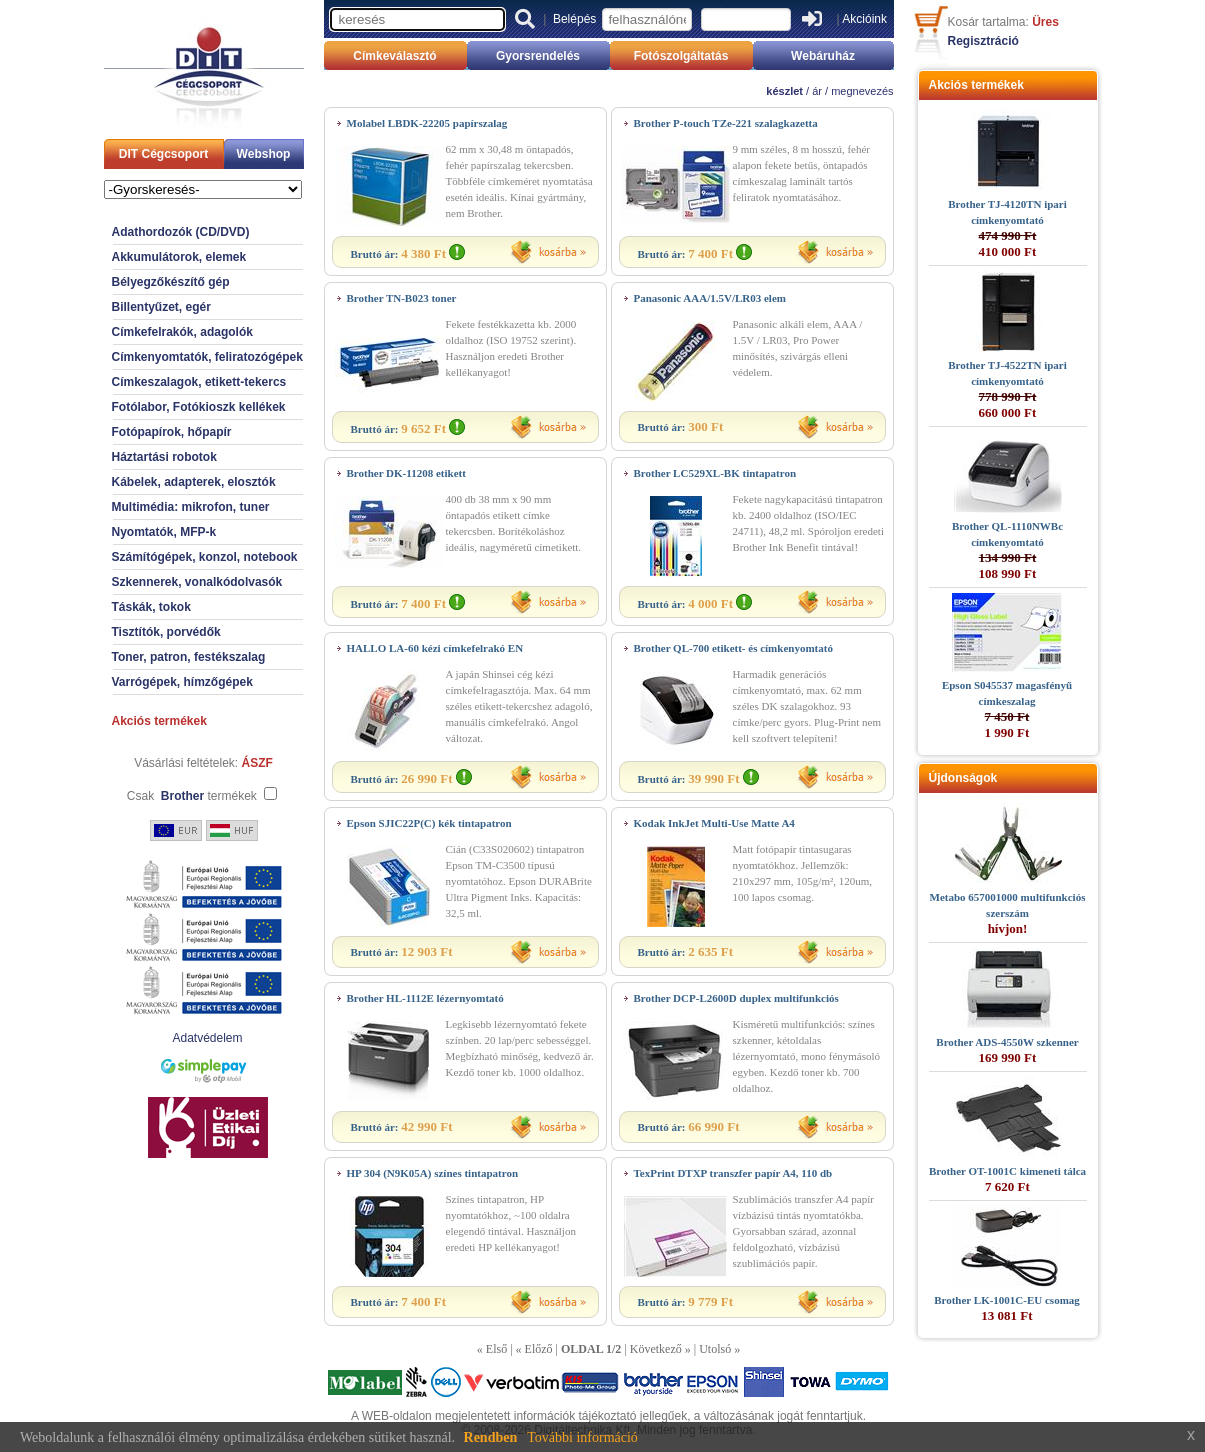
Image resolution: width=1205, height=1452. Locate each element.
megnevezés (862, 91)
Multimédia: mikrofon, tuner (191, 507)
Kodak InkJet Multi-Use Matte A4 (714, 823)
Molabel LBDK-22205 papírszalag (427, 123)
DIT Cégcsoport (163, 154)
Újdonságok (963, 778)
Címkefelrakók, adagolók (182, 332)
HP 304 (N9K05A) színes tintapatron (433, 1173)
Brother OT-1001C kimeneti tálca (1007, 1171)
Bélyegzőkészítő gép (171, 282)
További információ (582, 1437)
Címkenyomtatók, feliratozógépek (207, 357)
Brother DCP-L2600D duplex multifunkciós (736, 998)
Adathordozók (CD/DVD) (181, 232)
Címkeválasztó (394, 56)
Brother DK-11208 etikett (406, 473)
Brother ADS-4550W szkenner (1007, 1042)
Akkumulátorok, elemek (179, 257)
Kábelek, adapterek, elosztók (194, 482)
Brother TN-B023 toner (402, 298)
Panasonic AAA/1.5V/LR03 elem (710, 298)
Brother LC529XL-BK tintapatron (715, 473)
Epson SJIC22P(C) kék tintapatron (429, 823)
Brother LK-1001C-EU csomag (1007, 1300)
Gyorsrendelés (538, 56)
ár (817, 91)
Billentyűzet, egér (161, 307)
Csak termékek (192, 796)
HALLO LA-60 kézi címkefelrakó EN (435, 648)
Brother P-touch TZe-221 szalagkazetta (726, 123)
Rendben (491, 1437)
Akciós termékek (159, 721)
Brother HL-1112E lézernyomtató (425, 998)
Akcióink (864, 19)
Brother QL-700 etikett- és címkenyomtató (733, 648)
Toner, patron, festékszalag (189, 657)
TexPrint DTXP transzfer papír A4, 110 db (733, 1173)
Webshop (264, 154)
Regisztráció (983, 41)
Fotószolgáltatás (681, 56)
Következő (656, 1349)
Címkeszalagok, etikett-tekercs (199, 382)
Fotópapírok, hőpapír (172, 432)
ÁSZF (257, 763)
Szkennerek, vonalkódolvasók (197, 582)
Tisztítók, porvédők (166, 632)
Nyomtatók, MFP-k (164, 532)
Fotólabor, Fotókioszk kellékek (199, 407)
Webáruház (823, 56)
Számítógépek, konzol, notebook (205, 557)
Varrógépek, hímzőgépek (182, 682)
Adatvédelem (207, 1038)
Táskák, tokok (151, 607)
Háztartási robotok (164, 457)
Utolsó (715, 1349)
